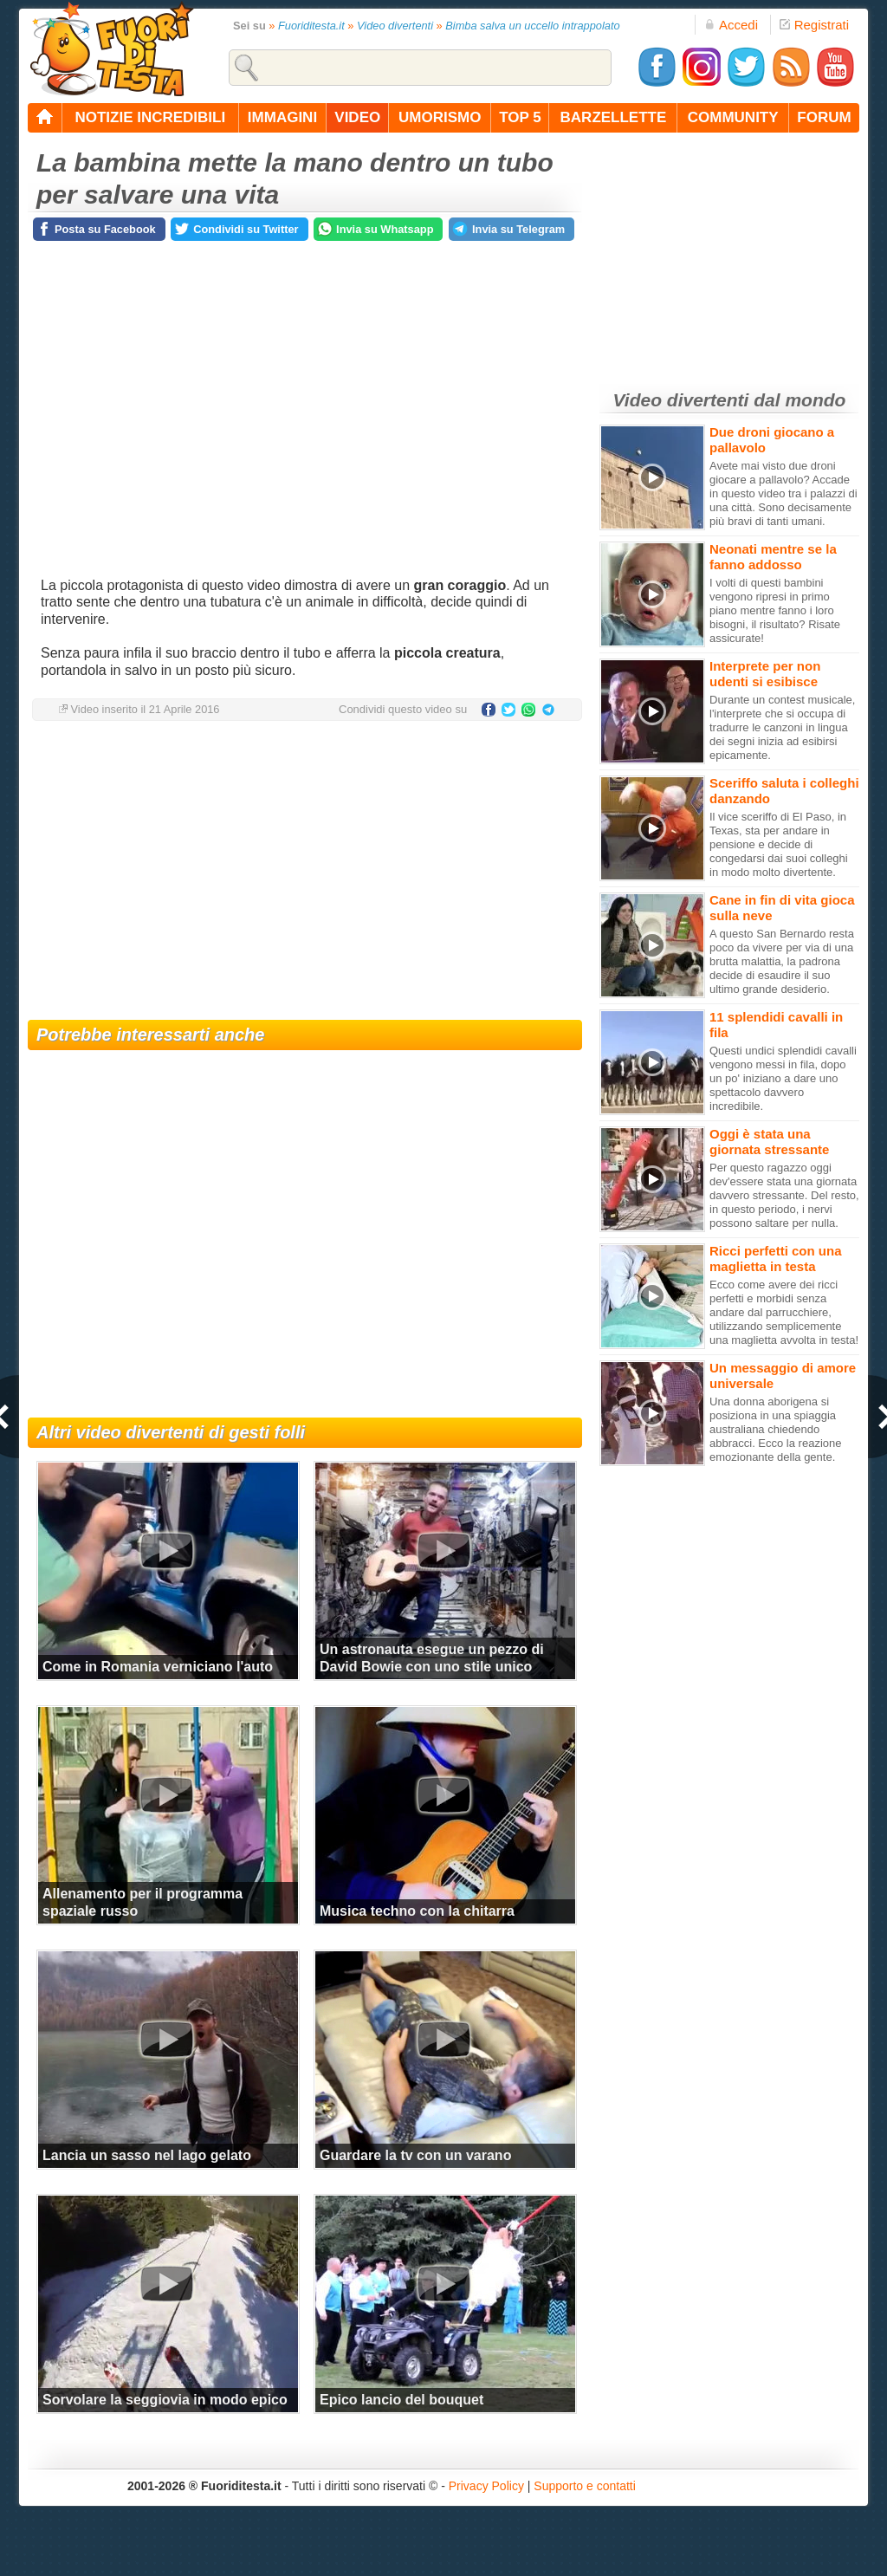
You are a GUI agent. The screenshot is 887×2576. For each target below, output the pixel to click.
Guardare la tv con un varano (415, 2155)
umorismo (439, 117)
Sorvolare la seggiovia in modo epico (165, 2399)
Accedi (731, 24)
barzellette (613, 117)
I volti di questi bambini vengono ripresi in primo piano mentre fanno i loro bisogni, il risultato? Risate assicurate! (774, 610)
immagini (282, 117)
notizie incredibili (149, 117)
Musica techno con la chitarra (417, 1911)
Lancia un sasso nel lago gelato (146, 2155)
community (733, 117)
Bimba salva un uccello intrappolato (532, 25)
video (357, 117)
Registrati (814, 24)
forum (824, 117)
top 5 (520, 117)
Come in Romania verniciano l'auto (157, 1666)
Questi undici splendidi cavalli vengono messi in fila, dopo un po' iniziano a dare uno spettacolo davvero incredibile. (783, 1078)
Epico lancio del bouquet (401, 2399)
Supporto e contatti (585, 2486)
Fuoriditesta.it (311, 25)
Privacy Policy (486, 2486)
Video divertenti (395, 25)
